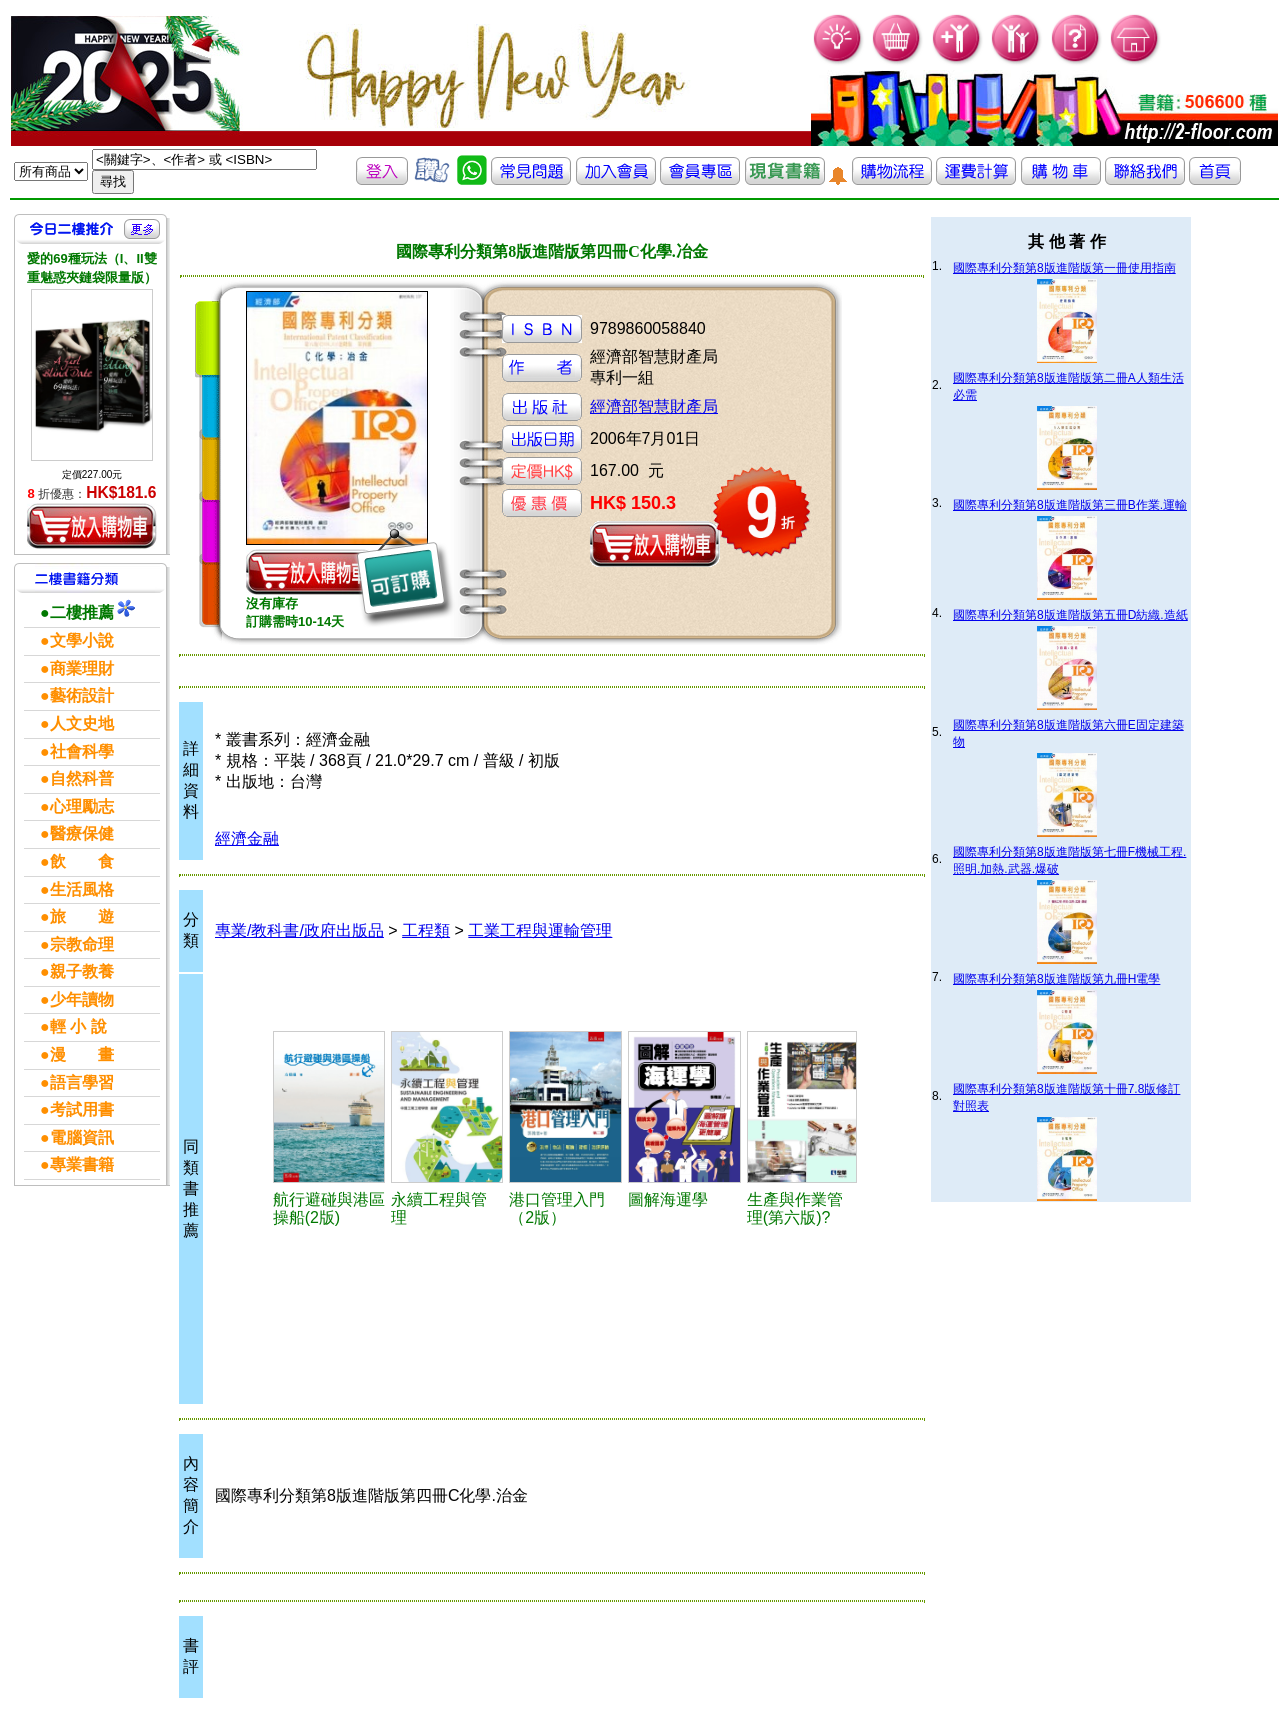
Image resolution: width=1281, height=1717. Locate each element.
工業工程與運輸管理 (540, 930)
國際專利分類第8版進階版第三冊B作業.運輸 (1070, 505)
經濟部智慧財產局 (654, 406)
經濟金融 (247, 838)
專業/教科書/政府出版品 (299, 930)
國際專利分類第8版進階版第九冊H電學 (1056, 979)
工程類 (426, 930)
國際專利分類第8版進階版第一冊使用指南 (1064, 268)
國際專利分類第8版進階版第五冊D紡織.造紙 (1070, 615)
